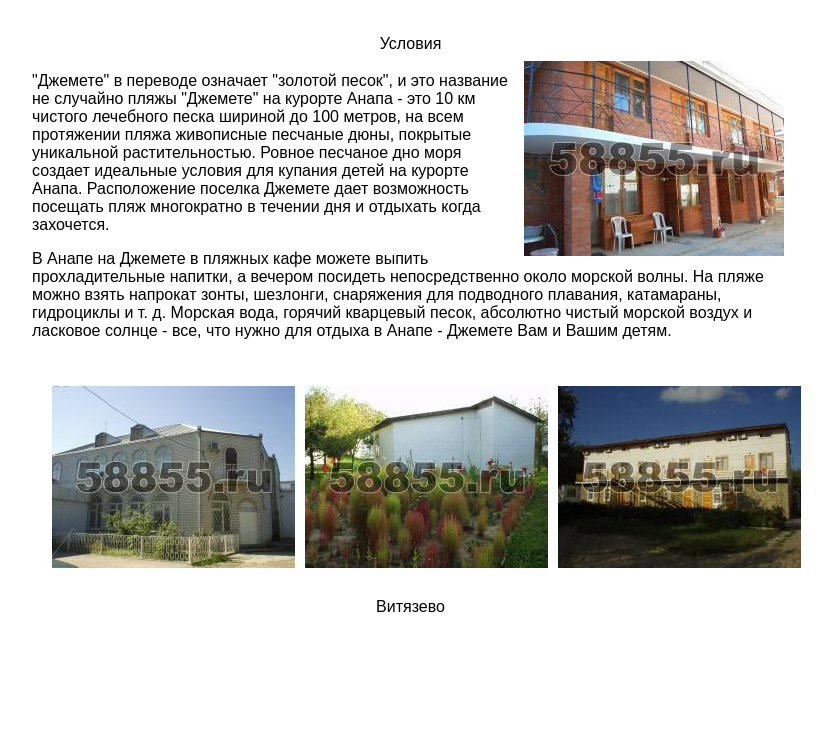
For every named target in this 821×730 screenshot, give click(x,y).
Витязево (410, 606)
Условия (411, 43)
